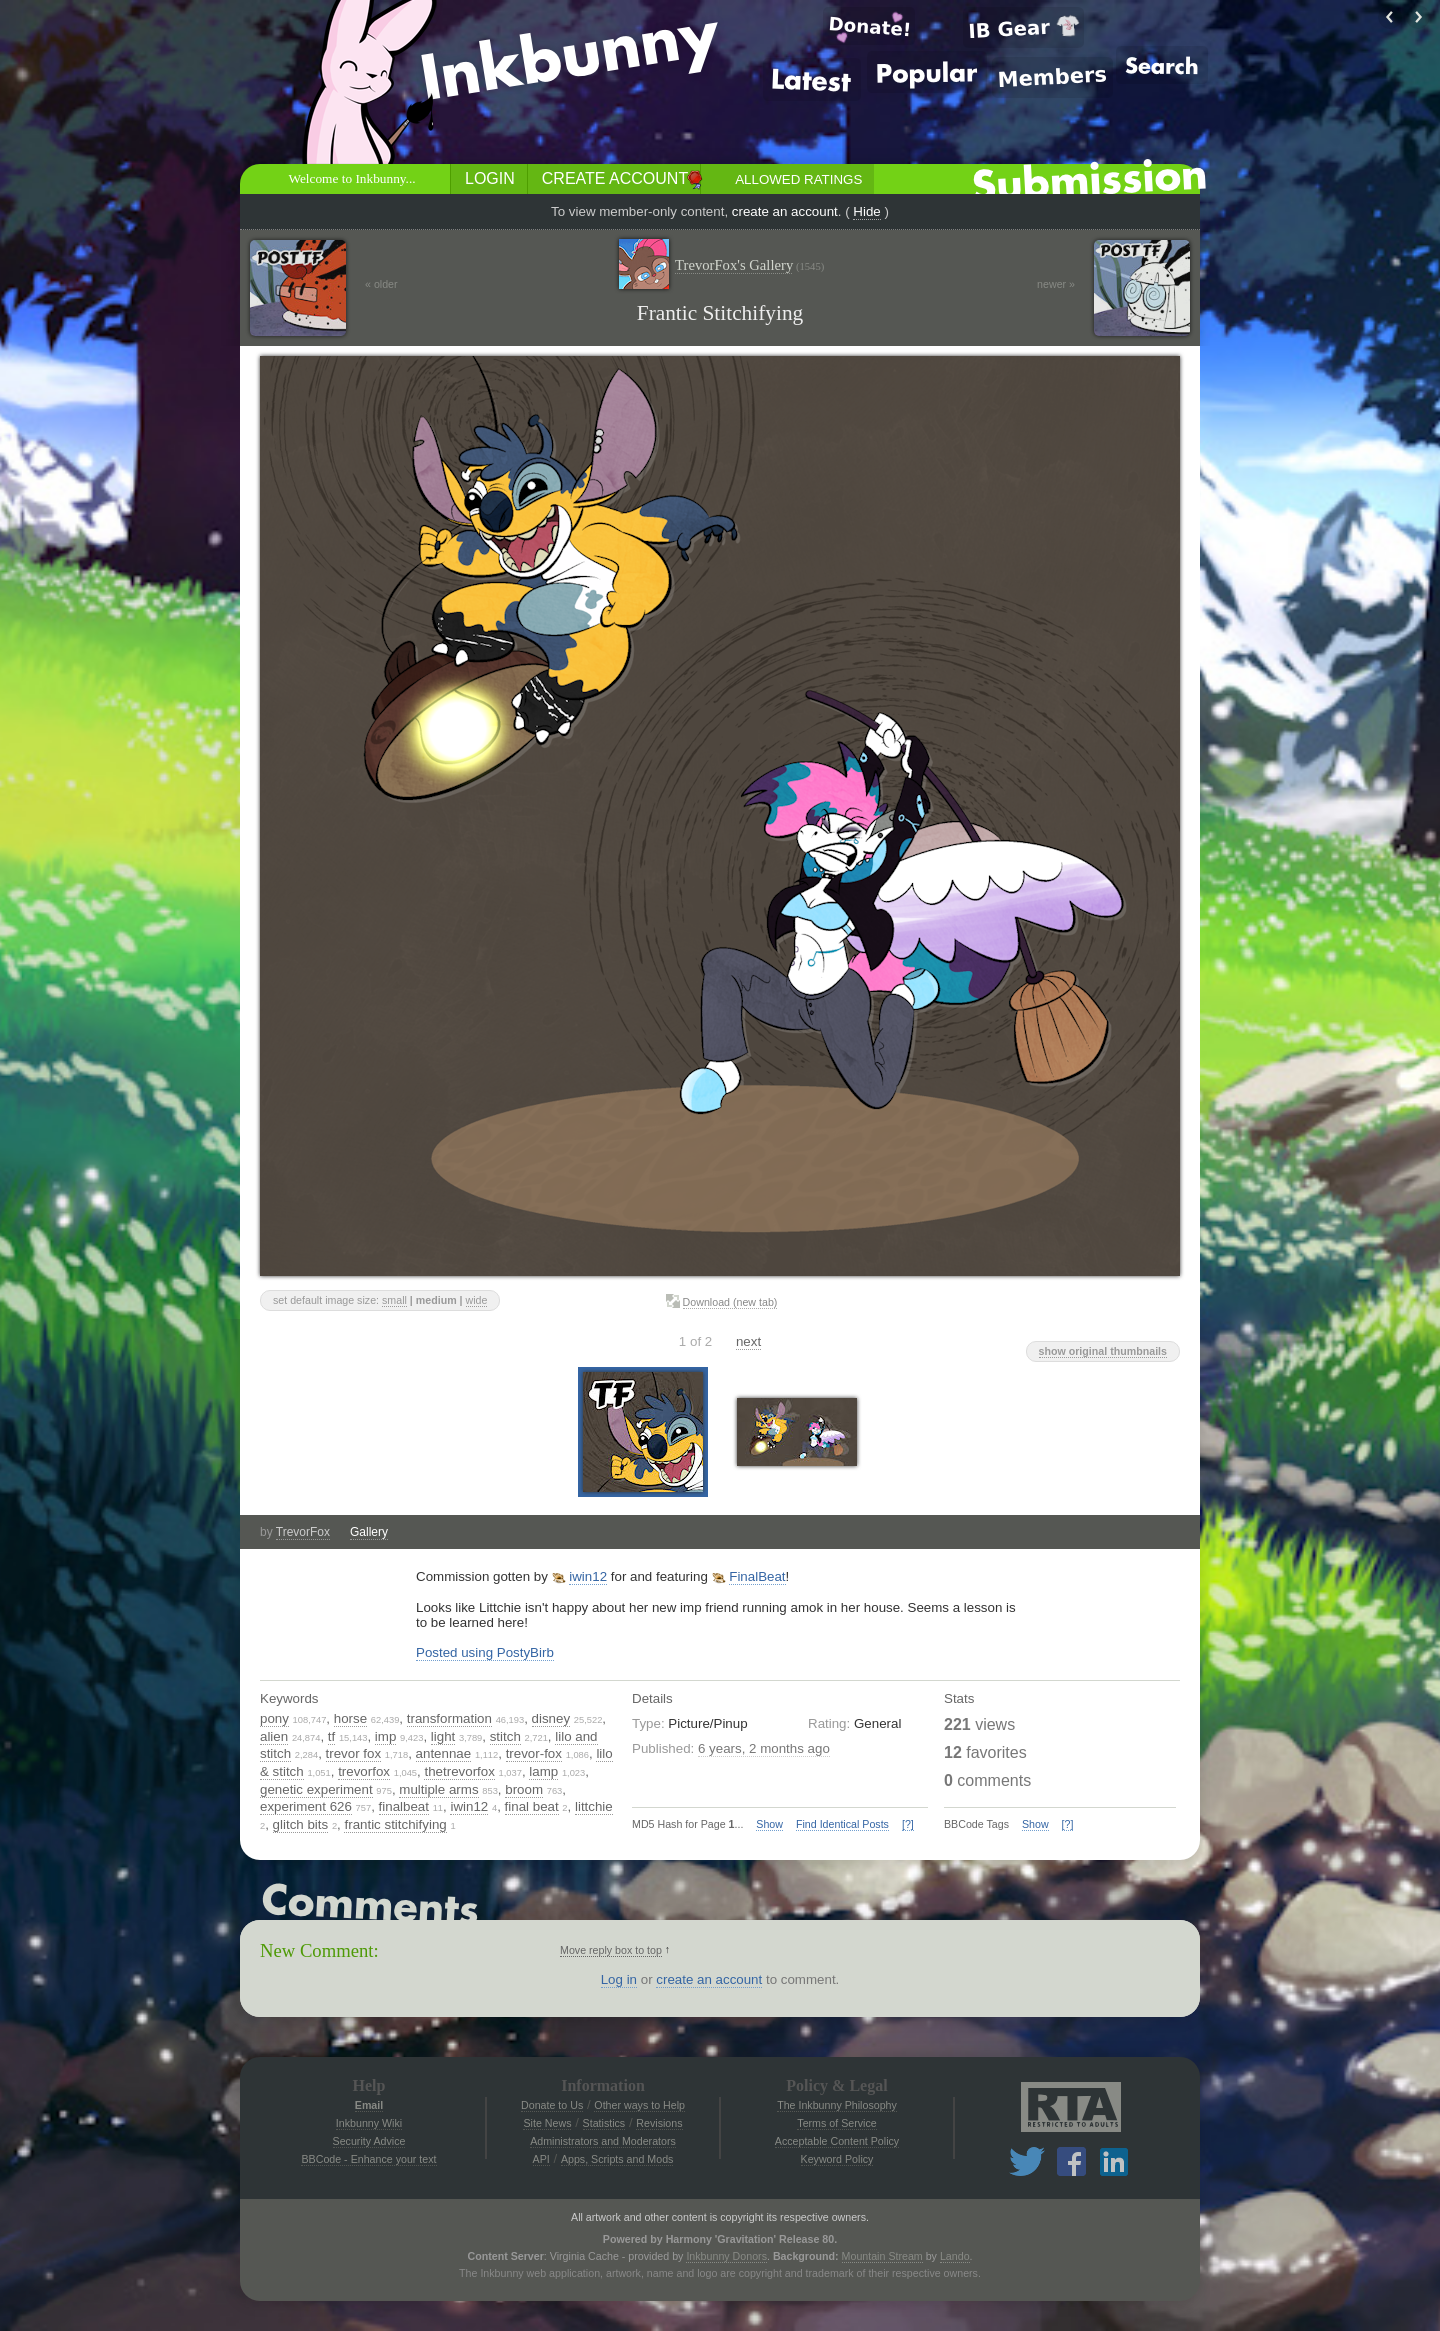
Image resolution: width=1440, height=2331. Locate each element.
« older (381, 284)
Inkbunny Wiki (369, 2123)
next (748, 1341)
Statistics (604, 2123)
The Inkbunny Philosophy (837, 2105)
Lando (955, 2256)
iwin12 (588, 1576)
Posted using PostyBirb (485, 1652)
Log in (619, 1979)
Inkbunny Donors (726, 2256)
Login (490, 178)
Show (769, 1824)
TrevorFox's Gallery (749, 265)
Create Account (615, 178)
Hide (866, 211)
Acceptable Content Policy (837, 2141)
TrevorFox (303, 1532)
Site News (547, 2123)
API (541, 2159)
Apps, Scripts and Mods (617, 2159)
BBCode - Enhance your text (368, 2159)
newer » (1056, 284)
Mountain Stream (882, 2256)
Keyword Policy (837, 2159)
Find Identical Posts (842, 1824)
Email (369, 2105)
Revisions (659, 2123)
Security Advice (369, 2141)
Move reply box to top (611, 1950)
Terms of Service (836, 2123)
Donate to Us (552, 2105)
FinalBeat (757, 1576)
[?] (908, 1824)
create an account (785, 211)
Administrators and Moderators (603, 2141)
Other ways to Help (639, 2105)
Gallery (369, 1532)
